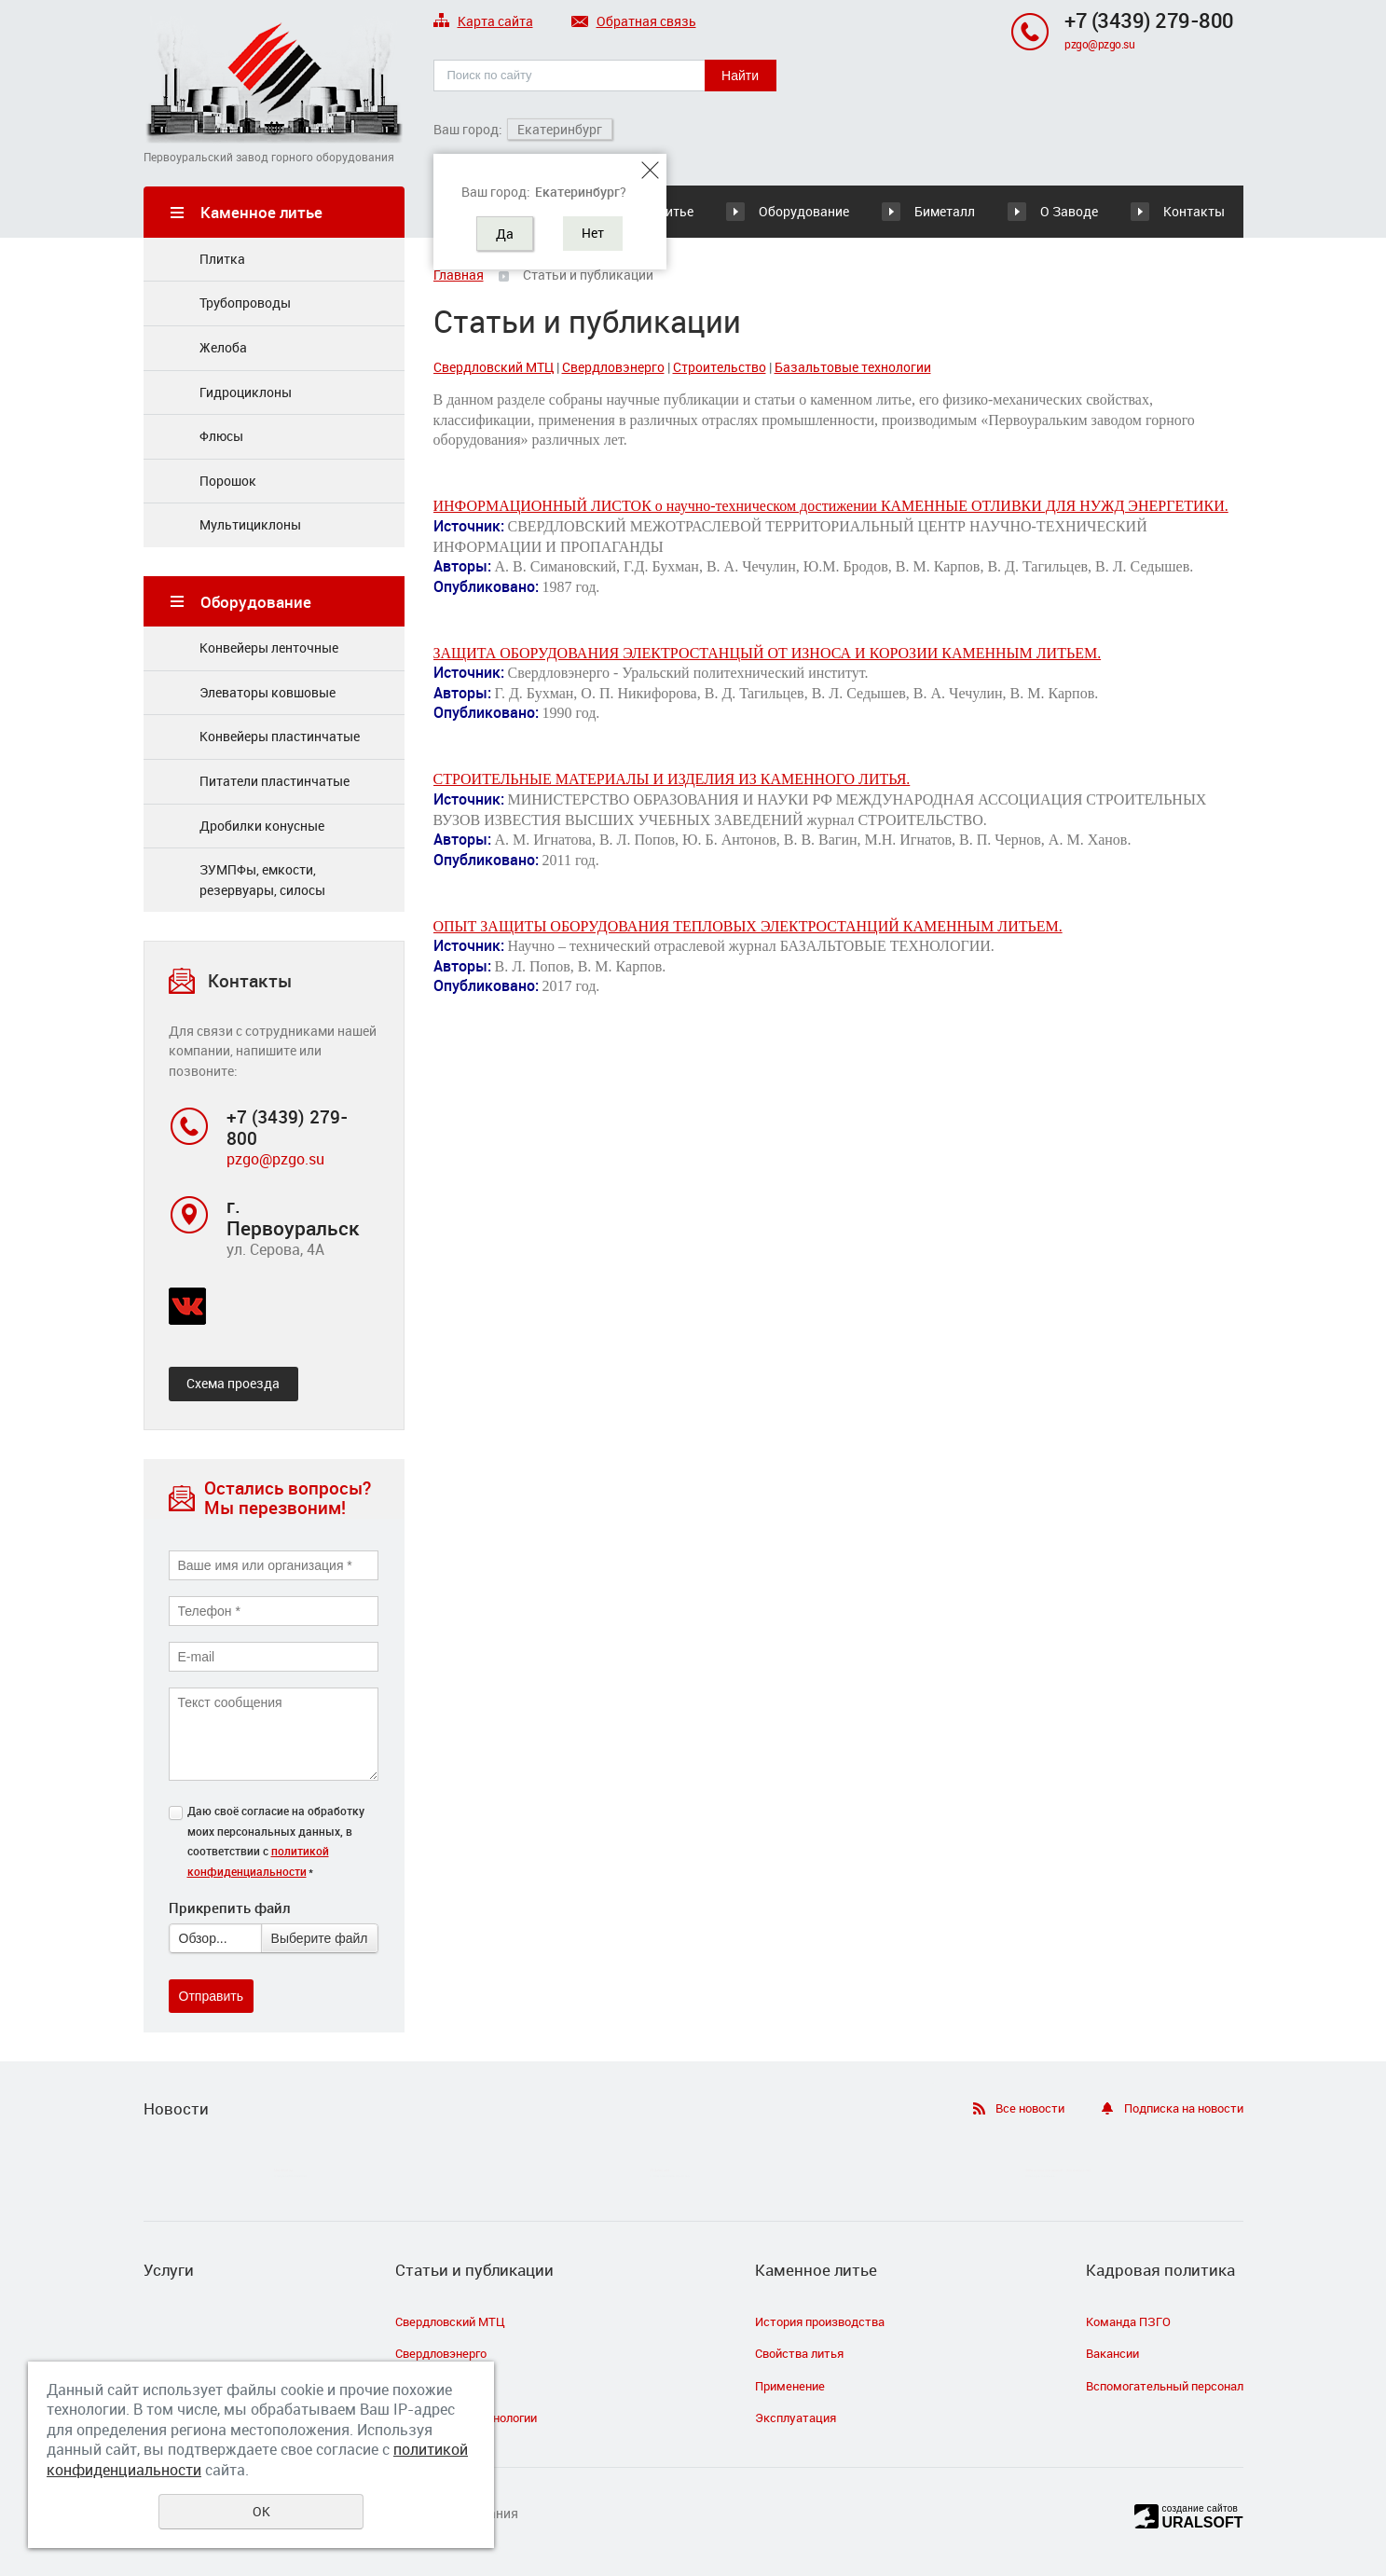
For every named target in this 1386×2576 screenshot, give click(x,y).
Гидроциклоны (245, 392)
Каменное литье (816, 2270)
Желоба (223, 347)
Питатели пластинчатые (274, 781)
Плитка (222, 259)
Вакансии (1112, 2353)
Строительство (719, 367)
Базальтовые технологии (853, 367)
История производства (820, 2321)
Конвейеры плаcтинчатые (279, 736)
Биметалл (944, 211)
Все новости (1029, 2108)
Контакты (1194, 211)
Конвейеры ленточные (268, 647)
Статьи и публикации (474, 2270)
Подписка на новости (1183, 2108)
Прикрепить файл (229, 1907)
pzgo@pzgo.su (1099, 43)
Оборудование (804, 211)
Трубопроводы (245, 302)
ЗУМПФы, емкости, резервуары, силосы (262, 880)
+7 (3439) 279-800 (1149, 20)
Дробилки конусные (261, 825)
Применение (790, 2385)
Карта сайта (483, 22)
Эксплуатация (795, 2417)
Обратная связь (633, 22)
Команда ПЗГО (1128, 2321)
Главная (458, 274)
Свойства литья (799, 2353)
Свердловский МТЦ (493, 367)
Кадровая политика (1160, 2270)
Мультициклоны (250, 524)
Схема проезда (233, 1383)
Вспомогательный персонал (1164, 2385)
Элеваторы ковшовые (267, 692)
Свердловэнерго (613, 367)
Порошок (227, 480)
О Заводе (1069, 211)
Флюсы (221, 436)
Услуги (169, 2270)
